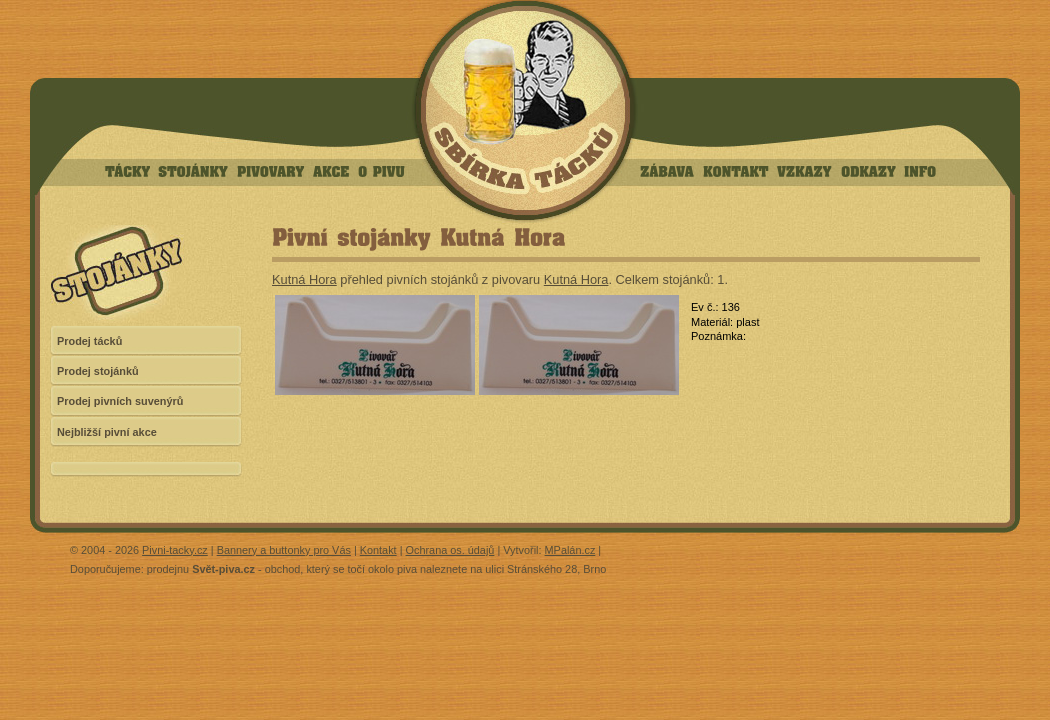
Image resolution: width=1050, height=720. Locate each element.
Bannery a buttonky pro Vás (284, 550)
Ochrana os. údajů (450, 550)
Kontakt (378, 550)
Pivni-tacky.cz (175, 550)
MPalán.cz (570, 550)
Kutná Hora (304, 279)
